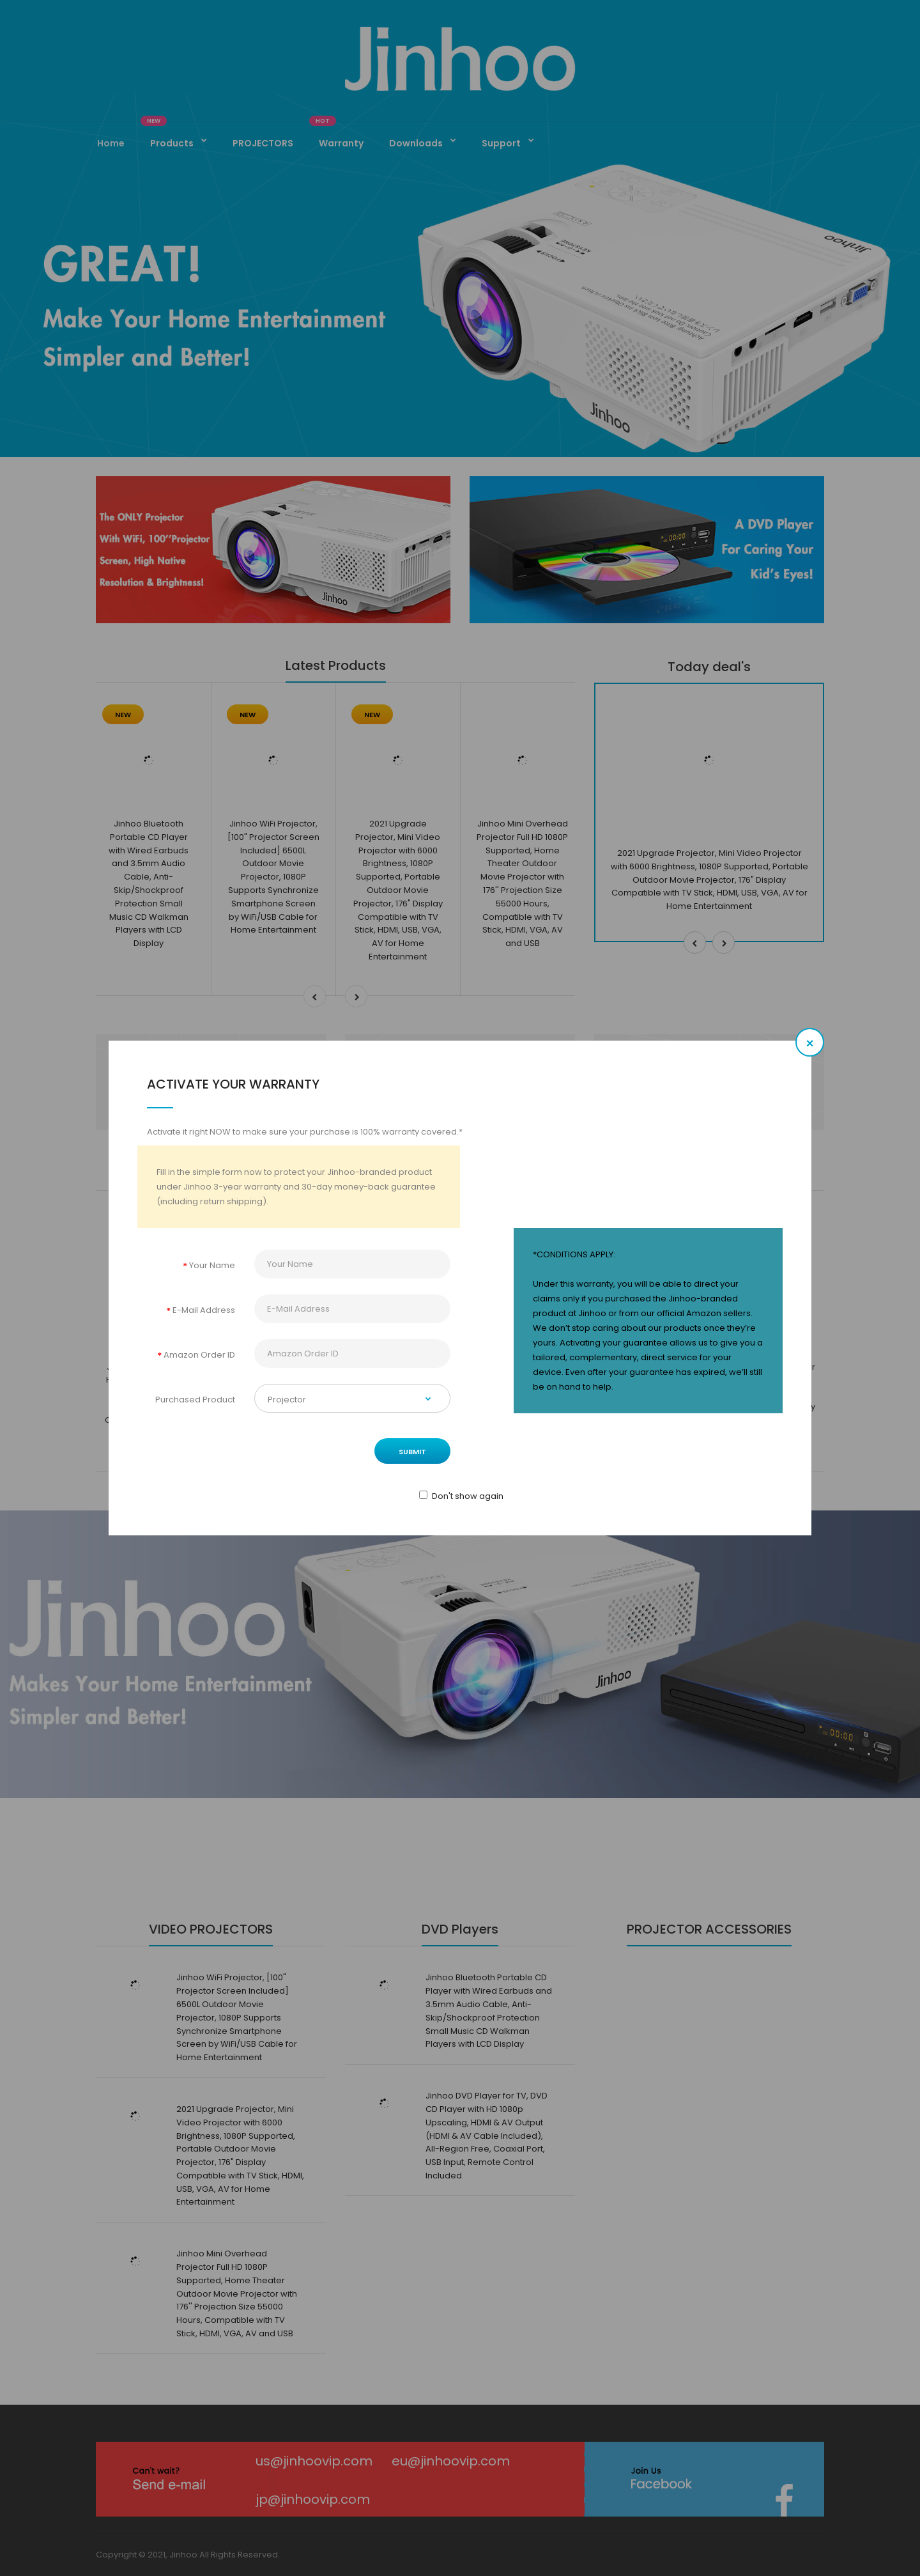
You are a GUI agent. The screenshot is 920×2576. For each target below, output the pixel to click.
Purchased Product (195, 1399)
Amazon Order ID (199, 1355)
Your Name (212, 1265)
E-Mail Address (203, 1310)
